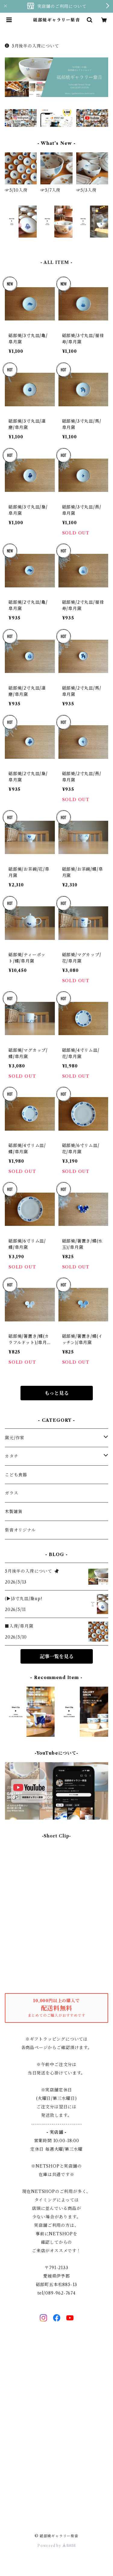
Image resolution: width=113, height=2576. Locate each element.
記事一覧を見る (57, 1656)
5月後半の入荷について (32, 46)
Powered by (56, 2545)
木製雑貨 (14, 1511)
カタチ (11, 1456)
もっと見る (57, 1393)
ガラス (11, 1493)
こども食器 (16, 1474)
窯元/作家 (14, 1438)
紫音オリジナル (20, 1530)
